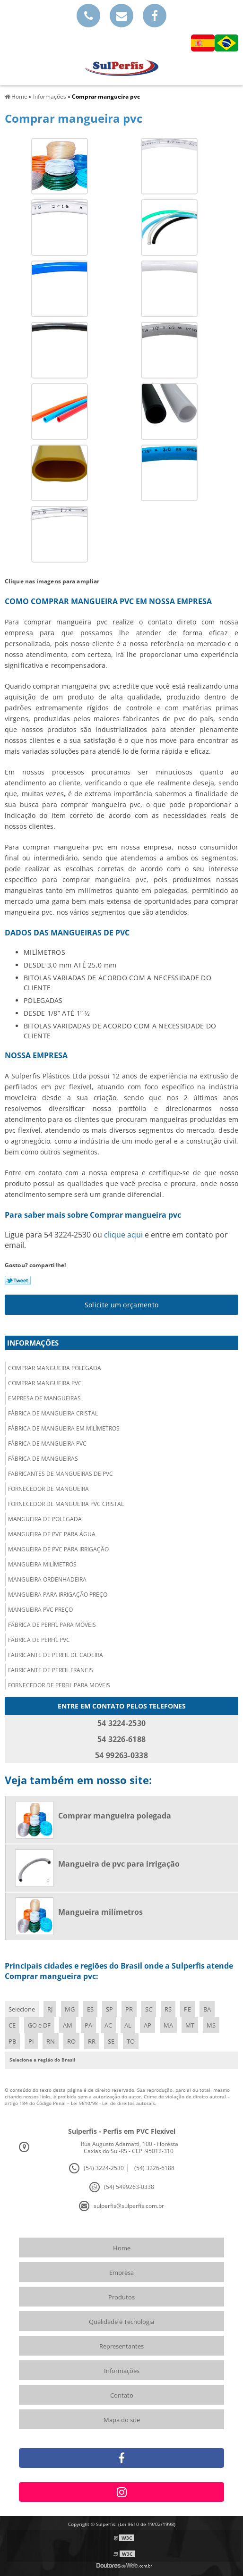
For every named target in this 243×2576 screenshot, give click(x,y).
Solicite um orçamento (121, 1304)
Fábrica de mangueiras (43, 1459)
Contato (121, 2395)
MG (70, 2009)
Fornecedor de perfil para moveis (59, 1685)
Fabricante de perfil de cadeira (55, 1655)
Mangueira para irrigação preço (57, 1595)
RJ (49, 2009)
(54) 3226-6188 (154, 2168)
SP (109, 2009)
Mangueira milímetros (42, 1564)
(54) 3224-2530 (104, 2168)
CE (12, 2025)
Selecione (22, 2009)
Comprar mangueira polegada (54, 1368)
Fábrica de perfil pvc (39, 1640)
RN (50, 2041)
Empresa (121, 2272)
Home (121, 2248)
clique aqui (123, 1234)
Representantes (121, 2346)
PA (88, 2025)
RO (71, 2041)
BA (207, 2009)
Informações (33, 1342)
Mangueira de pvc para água (51, 1534)
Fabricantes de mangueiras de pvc (60, 1474)
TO (131, 2041)
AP (147, 2025)
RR (91, 2041)
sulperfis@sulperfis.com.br (129, 2206)
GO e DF (39, 2025)
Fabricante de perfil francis (50, 1670)
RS (168, 2009)
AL (127, 2025)
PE (187, 2009)
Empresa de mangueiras (44, 1398)
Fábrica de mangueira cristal (53, 1413)
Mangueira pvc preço (40, 1610)
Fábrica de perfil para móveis (52, 1625)
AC (108, 2025)
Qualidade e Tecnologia (121, 2321)
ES (90, 2009)
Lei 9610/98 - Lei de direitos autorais (113, 2103)
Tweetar (18, 1280)
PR (129, 2009)
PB (12, 2041)
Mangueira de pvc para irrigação (58, 1549)
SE (111, 2041)
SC (148, 2009)
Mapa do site (122, 2420)
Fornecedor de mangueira (48, 1489)
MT (189, 2025)
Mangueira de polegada (45, 1519)
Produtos (121, 2297)
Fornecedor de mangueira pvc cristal (66, 1504)
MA (168, 2025)
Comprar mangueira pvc (45, 1383)
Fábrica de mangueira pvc (47, 1444)
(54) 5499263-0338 (129, 2187)
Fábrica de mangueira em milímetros (64, 1428)
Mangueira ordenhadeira (47, 1579)
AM (67, 2025)
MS (211, 2025)
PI (31, 2041)
